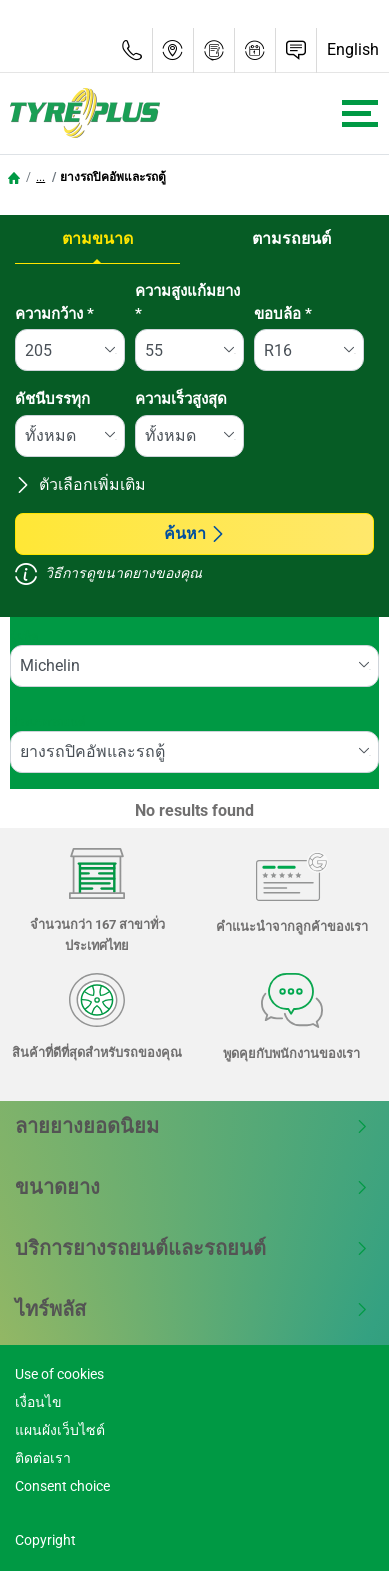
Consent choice (62, 1486)
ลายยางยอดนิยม (192, 1126)
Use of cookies (59, 1374)
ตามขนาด (97, 238)
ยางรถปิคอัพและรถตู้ (113, 177)
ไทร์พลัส (192, 1309)
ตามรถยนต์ (291, 238)
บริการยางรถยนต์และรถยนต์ (192, 1248)
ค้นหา (195, 533)
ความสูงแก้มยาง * (187, 302)
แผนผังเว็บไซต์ (60, 1430)
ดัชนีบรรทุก (52, 399)
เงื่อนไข (38, 1402)
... (40, 177)
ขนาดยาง (192, 1187)
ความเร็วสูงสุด (181, 399)
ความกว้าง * (54, 314)
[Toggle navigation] (360, 113)
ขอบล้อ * (283, 314)
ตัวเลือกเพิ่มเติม (80, 484)
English (353, 49)
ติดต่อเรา (43, 1458)
